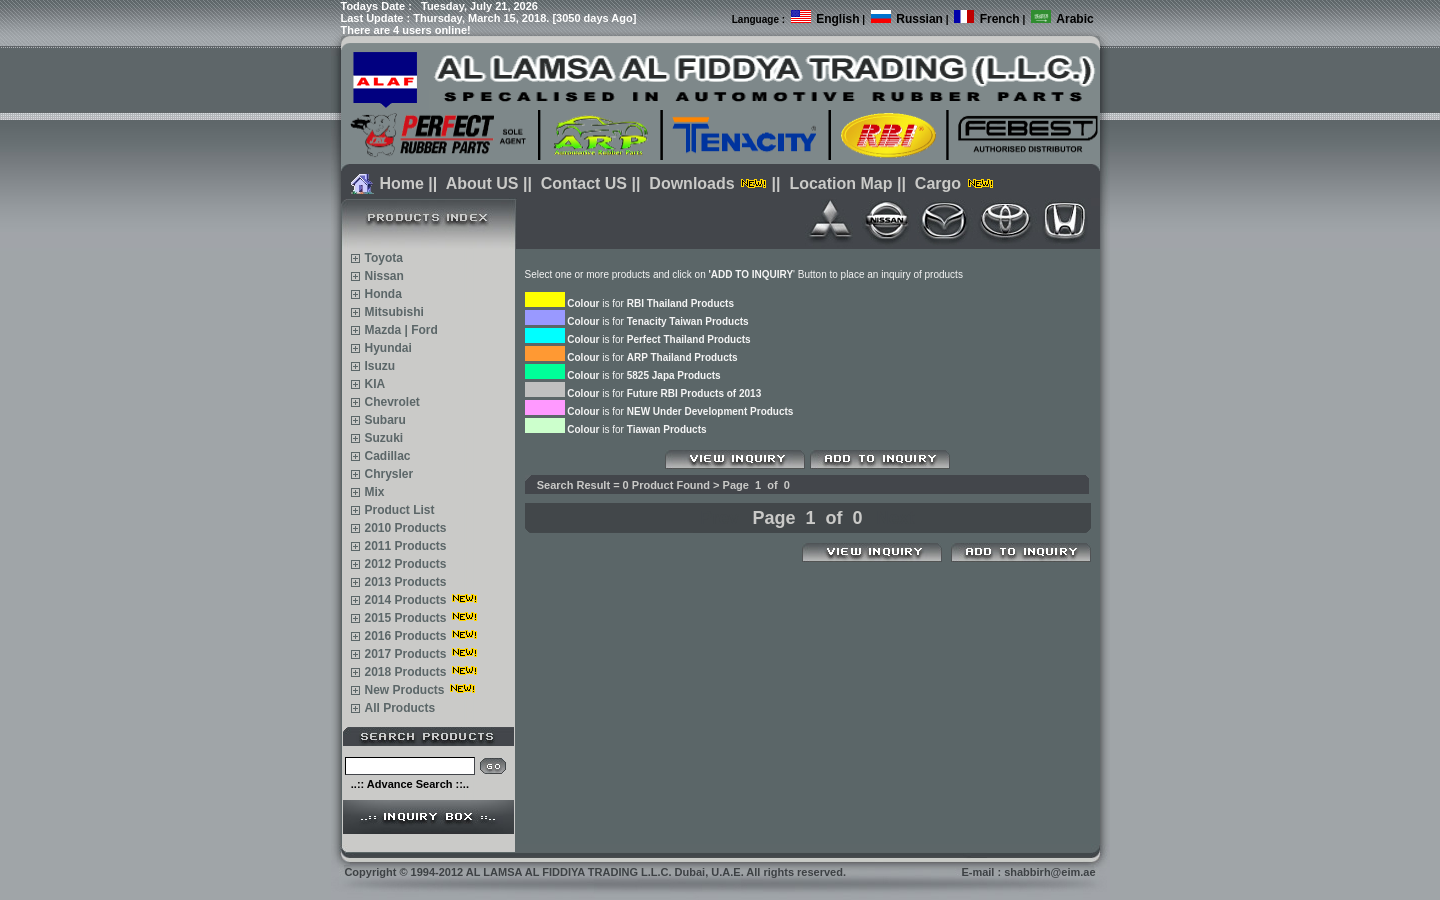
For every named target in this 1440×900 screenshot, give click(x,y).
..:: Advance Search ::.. (410, 784)
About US (482, 183)
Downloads (691, 183)
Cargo (938, 183)
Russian (919, 19)
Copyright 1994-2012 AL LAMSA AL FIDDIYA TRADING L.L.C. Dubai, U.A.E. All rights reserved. (595, 872)
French (1000, 19)
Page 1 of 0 (807, 518)
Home (401, 183)
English (837, 19)
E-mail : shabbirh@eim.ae (1028, 872)
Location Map (840, 183)
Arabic (1074, 19)
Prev (719, 518)
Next (895, 518)
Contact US (584, 183)
